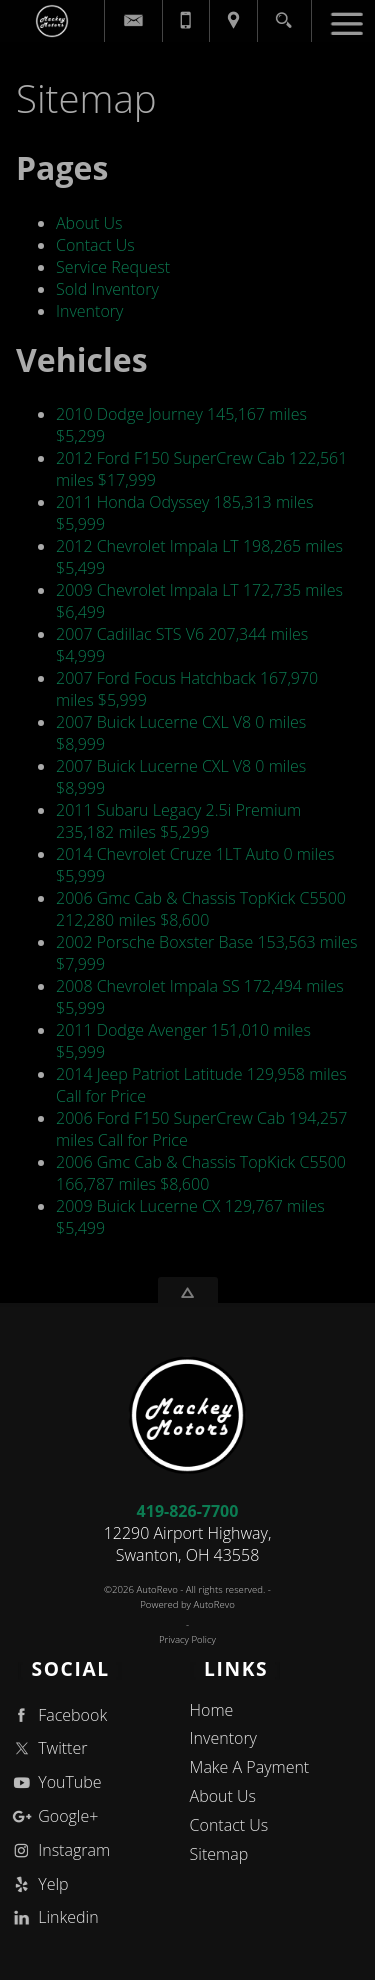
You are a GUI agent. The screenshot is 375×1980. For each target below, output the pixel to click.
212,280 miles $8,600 (201, 909)
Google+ (53, 1816)
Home (212, 1710)
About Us (89, 223)
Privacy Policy (187, 1639)
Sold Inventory (107, 289)
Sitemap (219, 1854)
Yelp (39, 1884)
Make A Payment (250, 1767)
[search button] (283, 14)
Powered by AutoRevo (187, 1604)
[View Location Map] (233, 21)
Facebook (58, 1715)
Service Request (113, 267)
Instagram (59, 1850)
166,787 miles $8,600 (201, 1173)
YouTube (55, 1782)
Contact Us (95, 245)
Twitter (48, 1748)
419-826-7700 (188, 1511)
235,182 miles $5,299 (178, 821)
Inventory (89, 311)
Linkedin (54, 1917)
